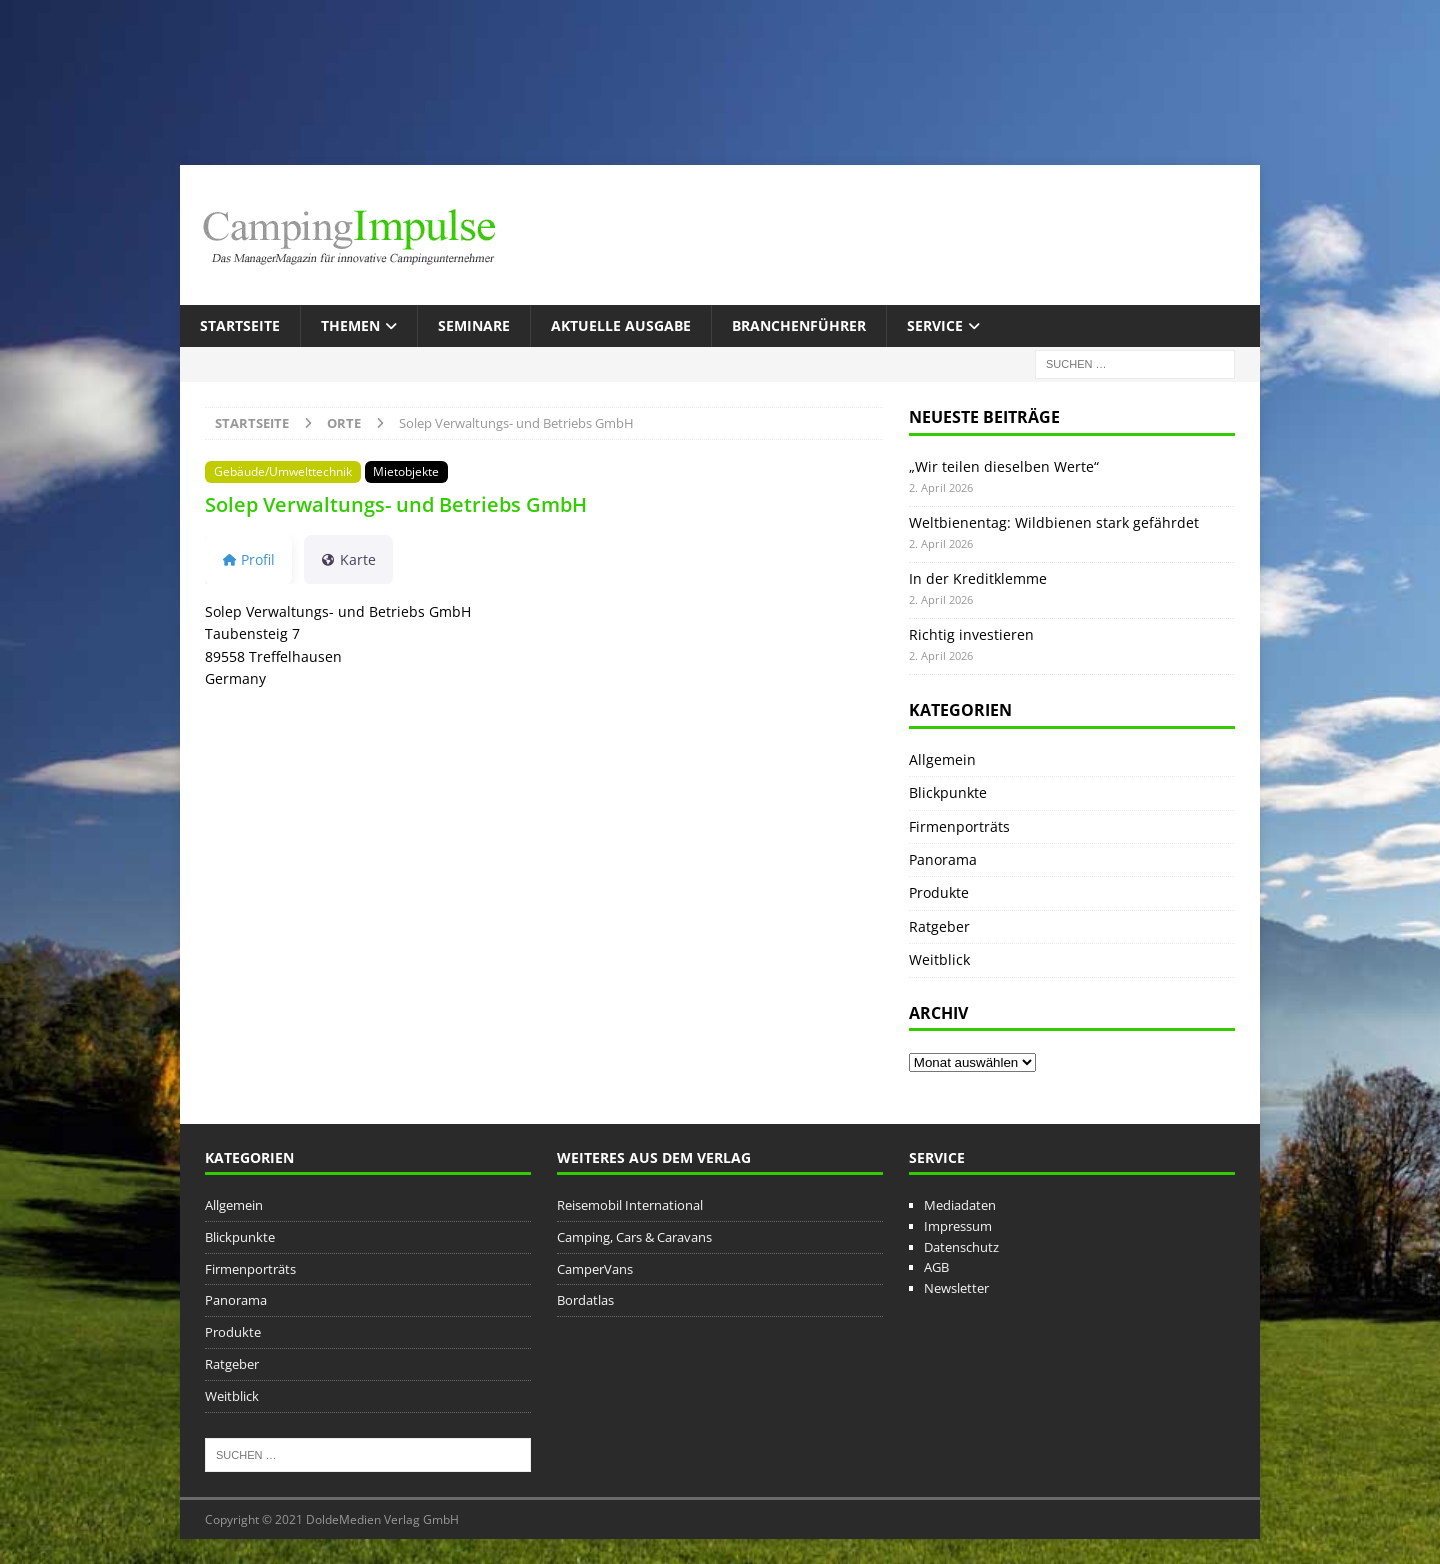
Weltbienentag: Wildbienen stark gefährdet (1054, 522)
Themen (350, 325)
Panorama (943, 859)
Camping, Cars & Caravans (634, 1237)
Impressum (958, 1226)
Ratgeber (939, 926)
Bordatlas (585, 1300)
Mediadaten (960, 1205)
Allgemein (942, 759)
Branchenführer (799, 325)
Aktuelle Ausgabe (621, 325)
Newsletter (956, 1288)
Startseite (240, 325)
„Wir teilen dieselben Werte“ (1004, 466)
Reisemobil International (630, 1205)
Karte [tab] (348, 559)
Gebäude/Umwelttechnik (283, 471)
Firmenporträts (959, 826)
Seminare (474, 325)
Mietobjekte (406, 471)
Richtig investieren (971, 634)
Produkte (939, 892)
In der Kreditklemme (978, 578)
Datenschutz (961, 1247)
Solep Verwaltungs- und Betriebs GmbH (396, 504)
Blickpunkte (948, 792)
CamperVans (595, 1269)
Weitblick (939, 959)
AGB (936, 1267)
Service (935, 325)
